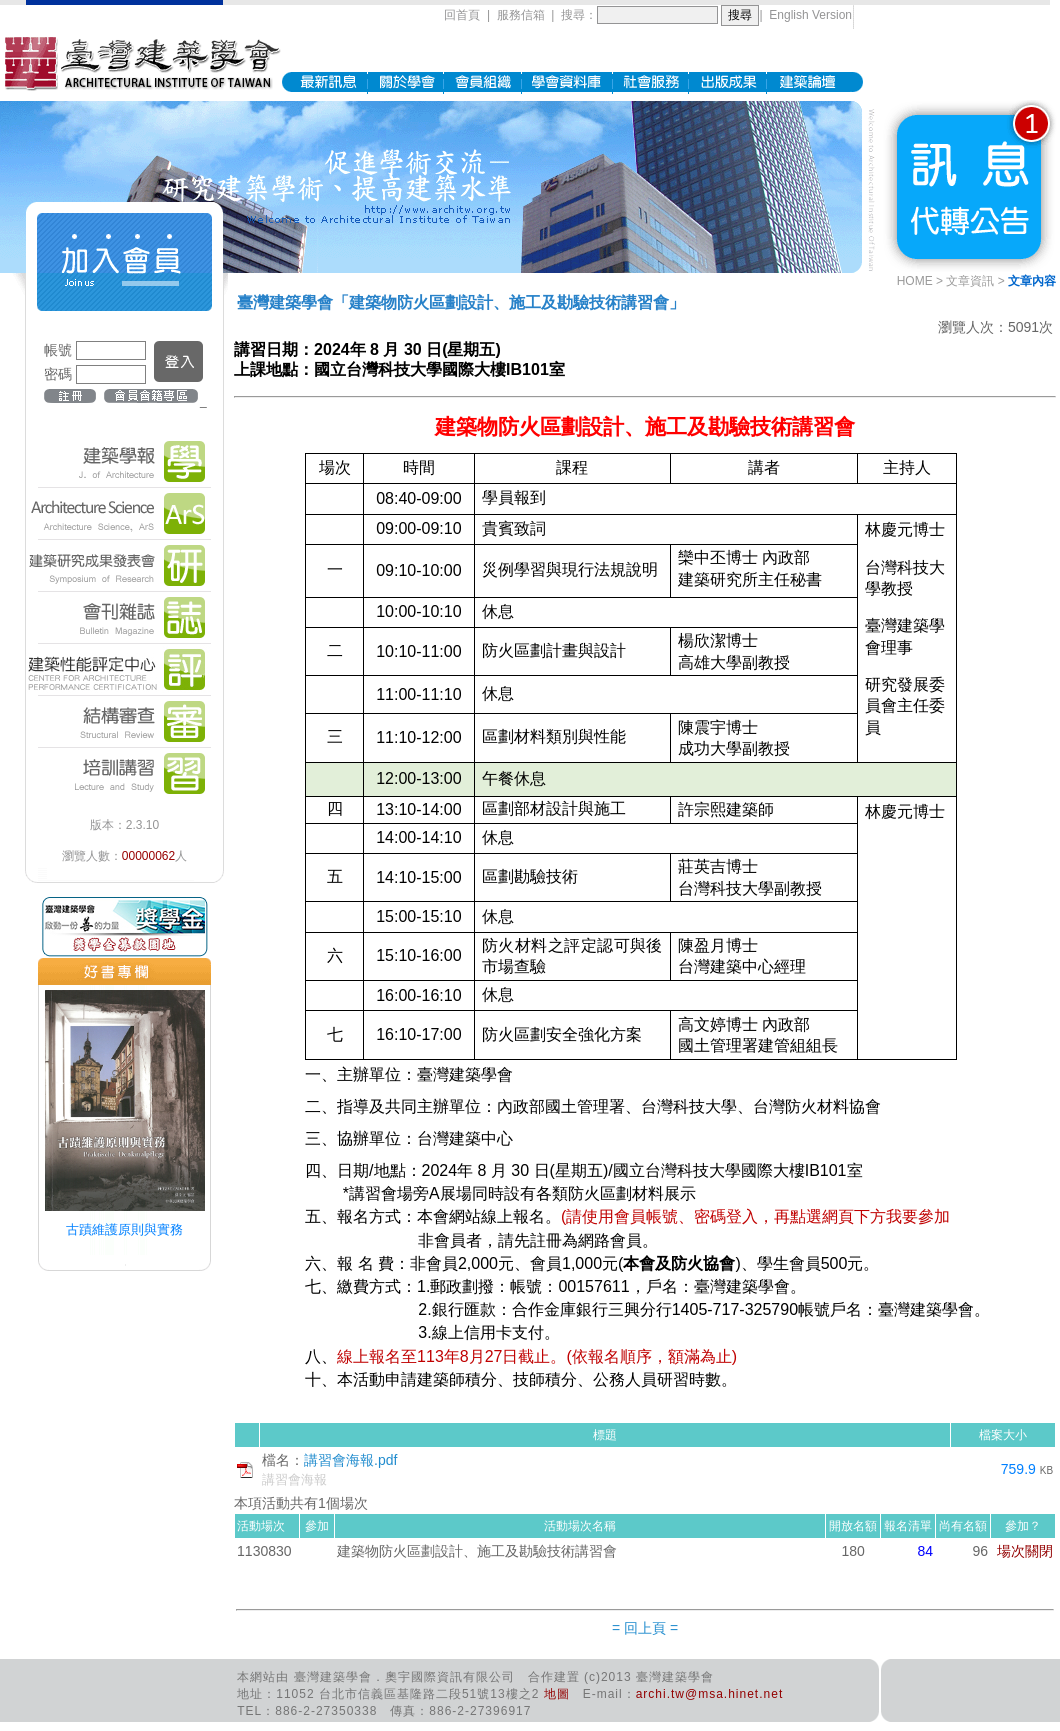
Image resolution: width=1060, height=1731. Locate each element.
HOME (915, 281)
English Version (810, 15)
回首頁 (462, 15)
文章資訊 (970, 281)
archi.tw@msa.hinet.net (710, 1694)
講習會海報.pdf (350, 1460)
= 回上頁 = (645, 1628)
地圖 (557, 1694)
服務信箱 (521, 15)
